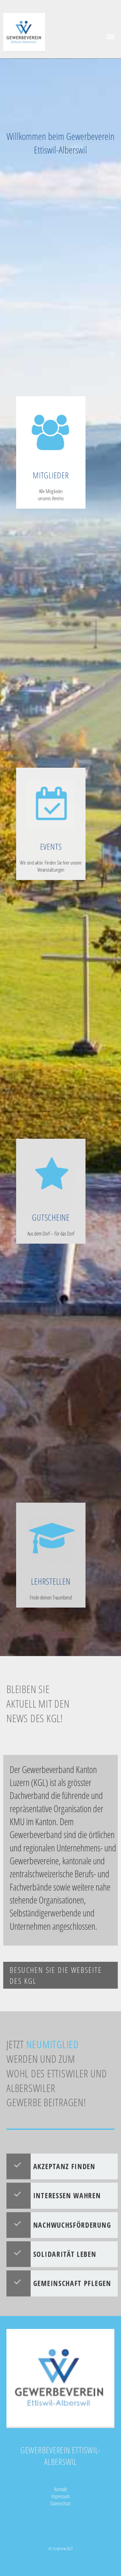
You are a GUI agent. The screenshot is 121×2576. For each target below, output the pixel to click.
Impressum (60, 2496)
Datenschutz (60, 2503)
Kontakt (60, 2489)
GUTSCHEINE (51, 1211)
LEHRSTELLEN (50, 1575)
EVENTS (51, 848)
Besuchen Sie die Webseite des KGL (56, 1975)
